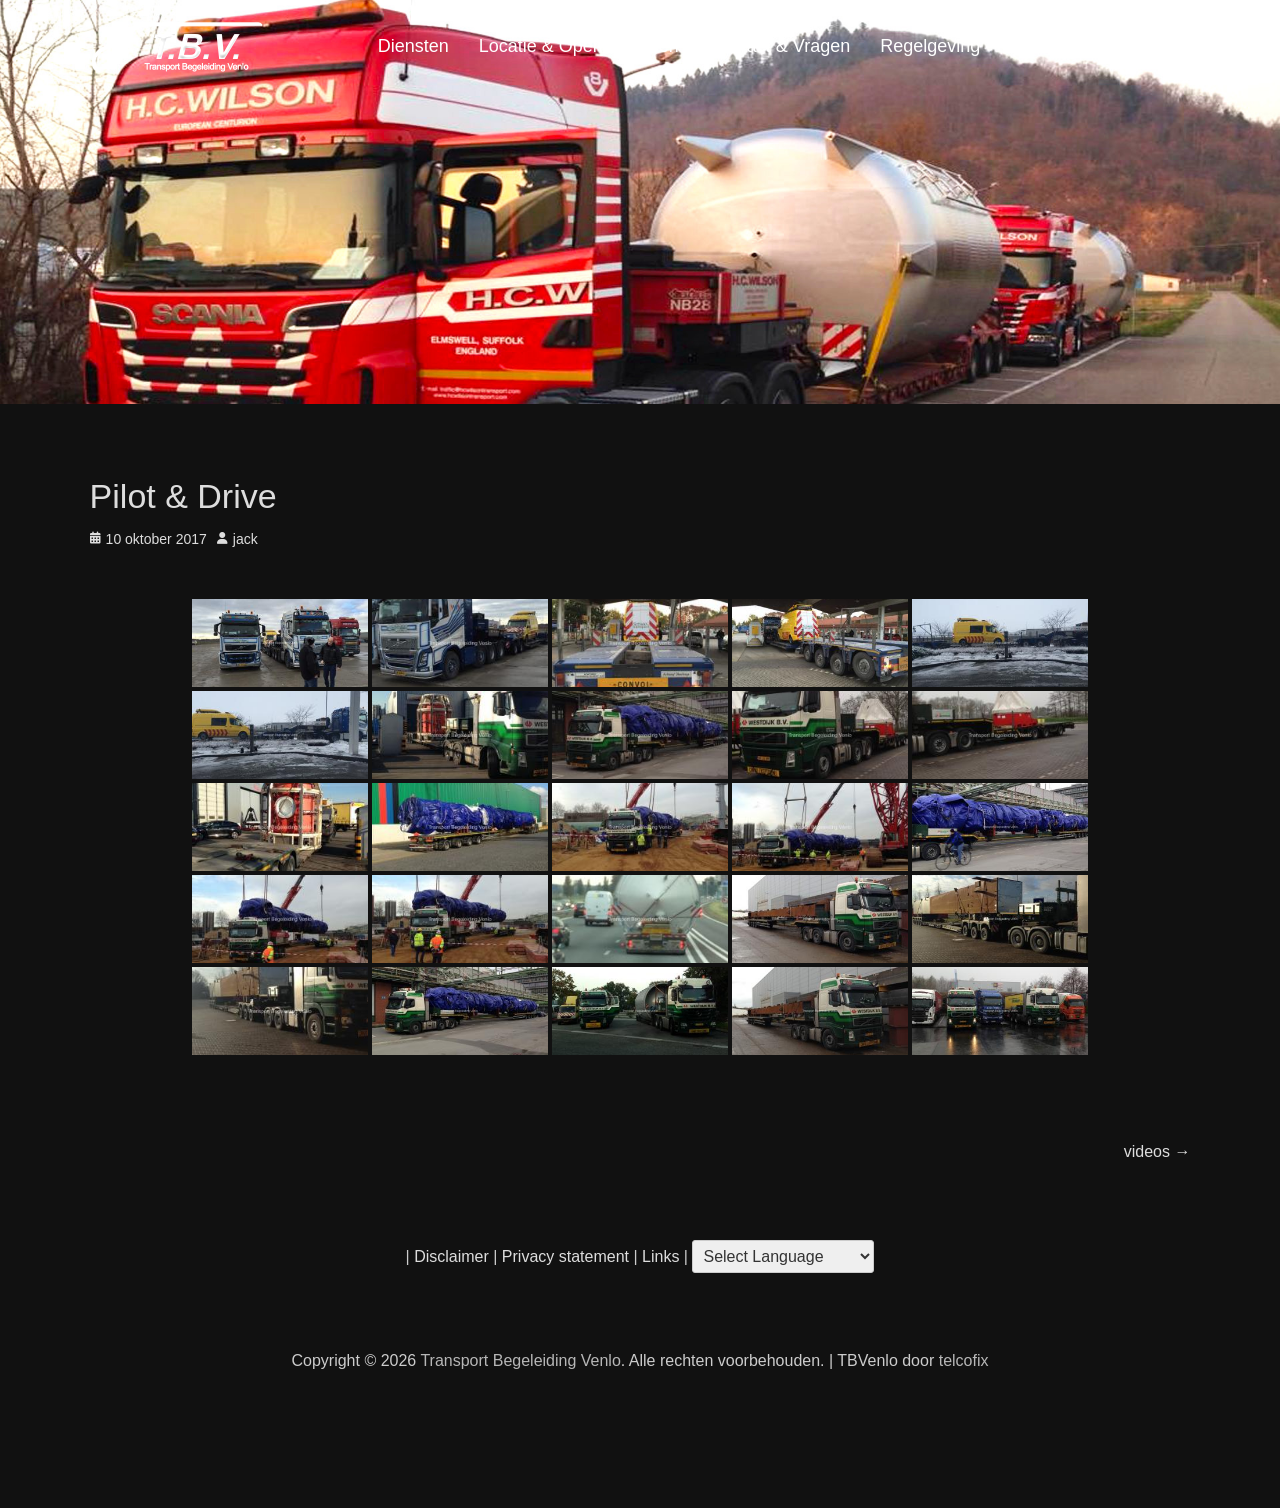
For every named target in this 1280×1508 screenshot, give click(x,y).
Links (659, 1256)
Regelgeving (930, 46)
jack (245, 539)
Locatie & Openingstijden (579, 46)
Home (1151, 46)
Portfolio (1043, 46)
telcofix (964, 1360)
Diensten (413, 46)
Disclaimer (451, 1256)
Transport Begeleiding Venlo (520, 1360)
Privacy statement (565, 1256)
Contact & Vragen (779, 46)
